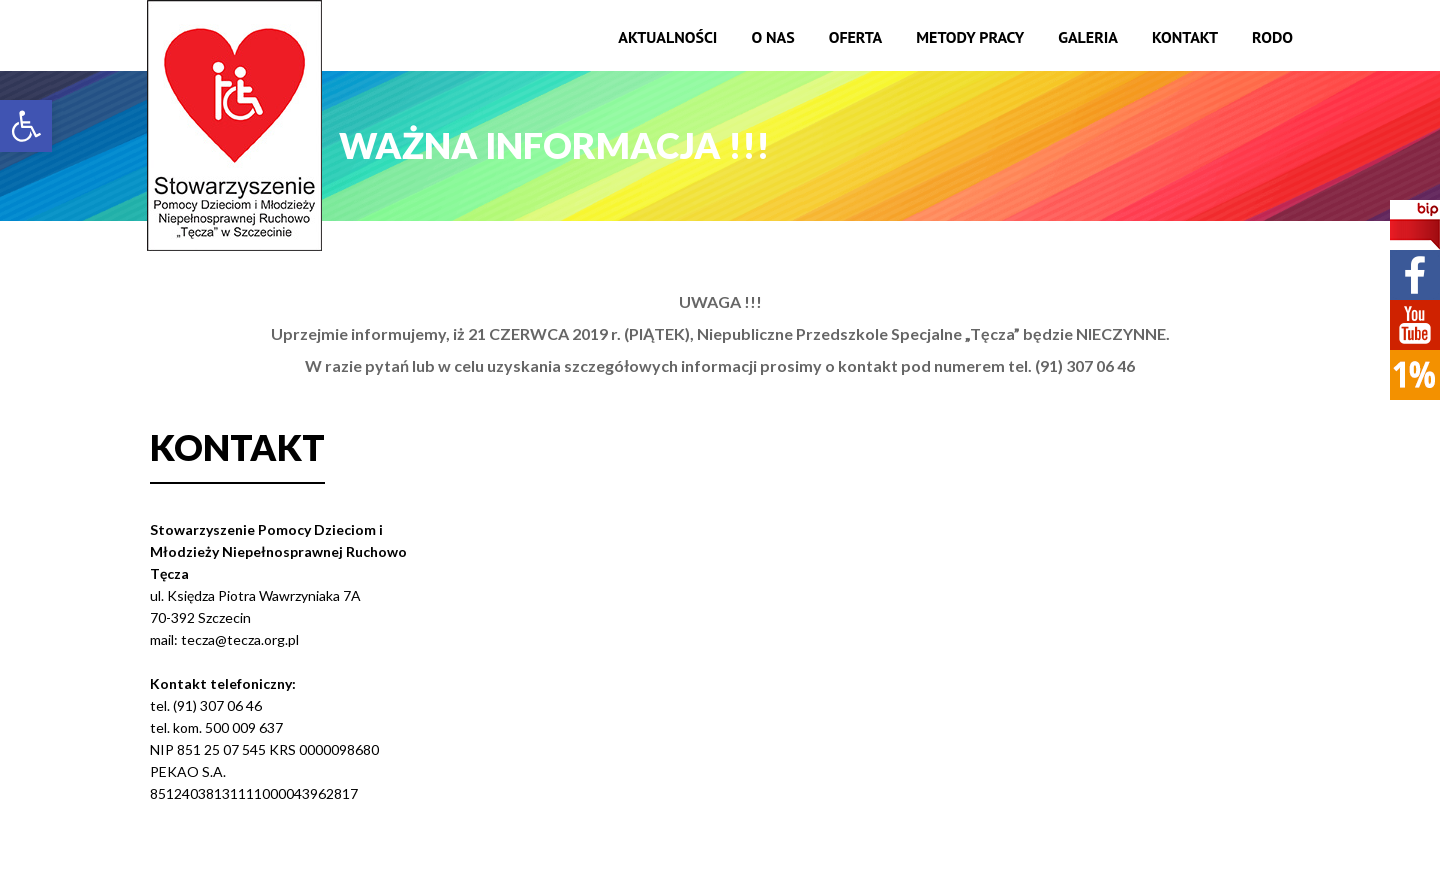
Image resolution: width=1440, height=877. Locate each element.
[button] (26, 126)
